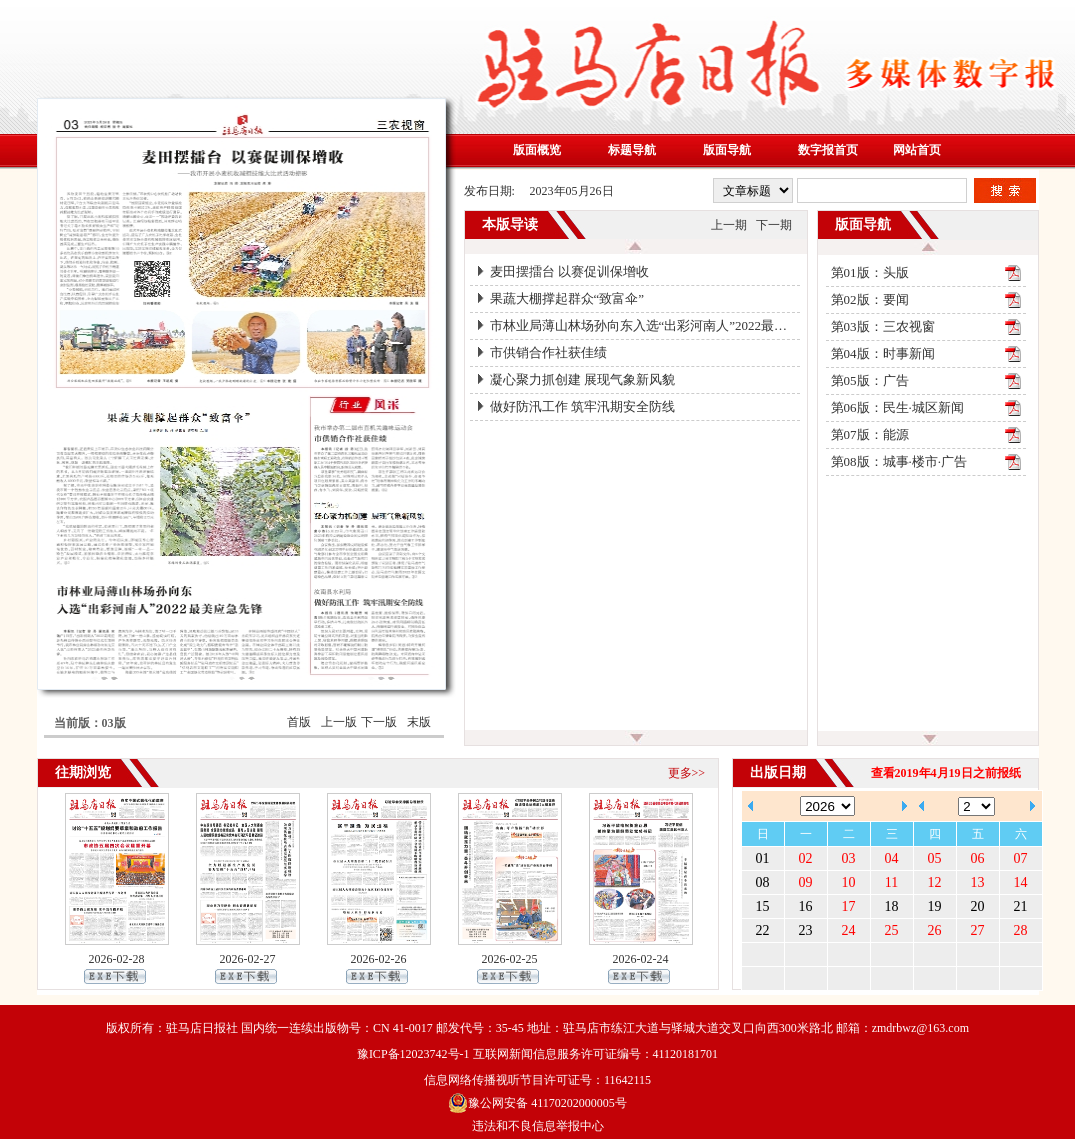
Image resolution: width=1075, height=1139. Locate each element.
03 (849, 858)
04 (892, 858)
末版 (419, 722)
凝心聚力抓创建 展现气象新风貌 (582, 379)
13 (978, 882)
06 (978, 858)
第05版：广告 (870, 380)
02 (806, 858)
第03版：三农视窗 (883, 326)
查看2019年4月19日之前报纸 (946, 773)
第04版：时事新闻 (883, 353)
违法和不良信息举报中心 (538, 1126)
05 (935, 858)
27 (978, 930)
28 (1021, 930)
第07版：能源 (870, 434)
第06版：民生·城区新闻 (897, 407)
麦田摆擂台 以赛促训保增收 (569, 271)
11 (891, 882)
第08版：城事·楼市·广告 (899, 461)
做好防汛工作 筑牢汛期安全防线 (582, 406)
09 (806, 882)
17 (849, 906)
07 (1021, 858)
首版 (299, 722)
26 (935, 930)
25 (892, 930)
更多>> (687, 773)
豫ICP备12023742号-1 (413, 1054)
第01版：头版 (870, 272)
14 (1021, 882)
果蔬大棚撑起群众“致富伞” (567, 298)
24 (849, 930)
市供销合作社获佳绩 (548, 352)
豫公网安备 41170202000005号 (537, 1103)
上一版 (339, 722)
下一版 (379, 722)
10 (849, 882)
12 (935, 882)
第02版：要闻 (870, 299)
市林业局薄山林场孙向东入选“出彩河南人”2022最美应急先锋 (645, 325)
